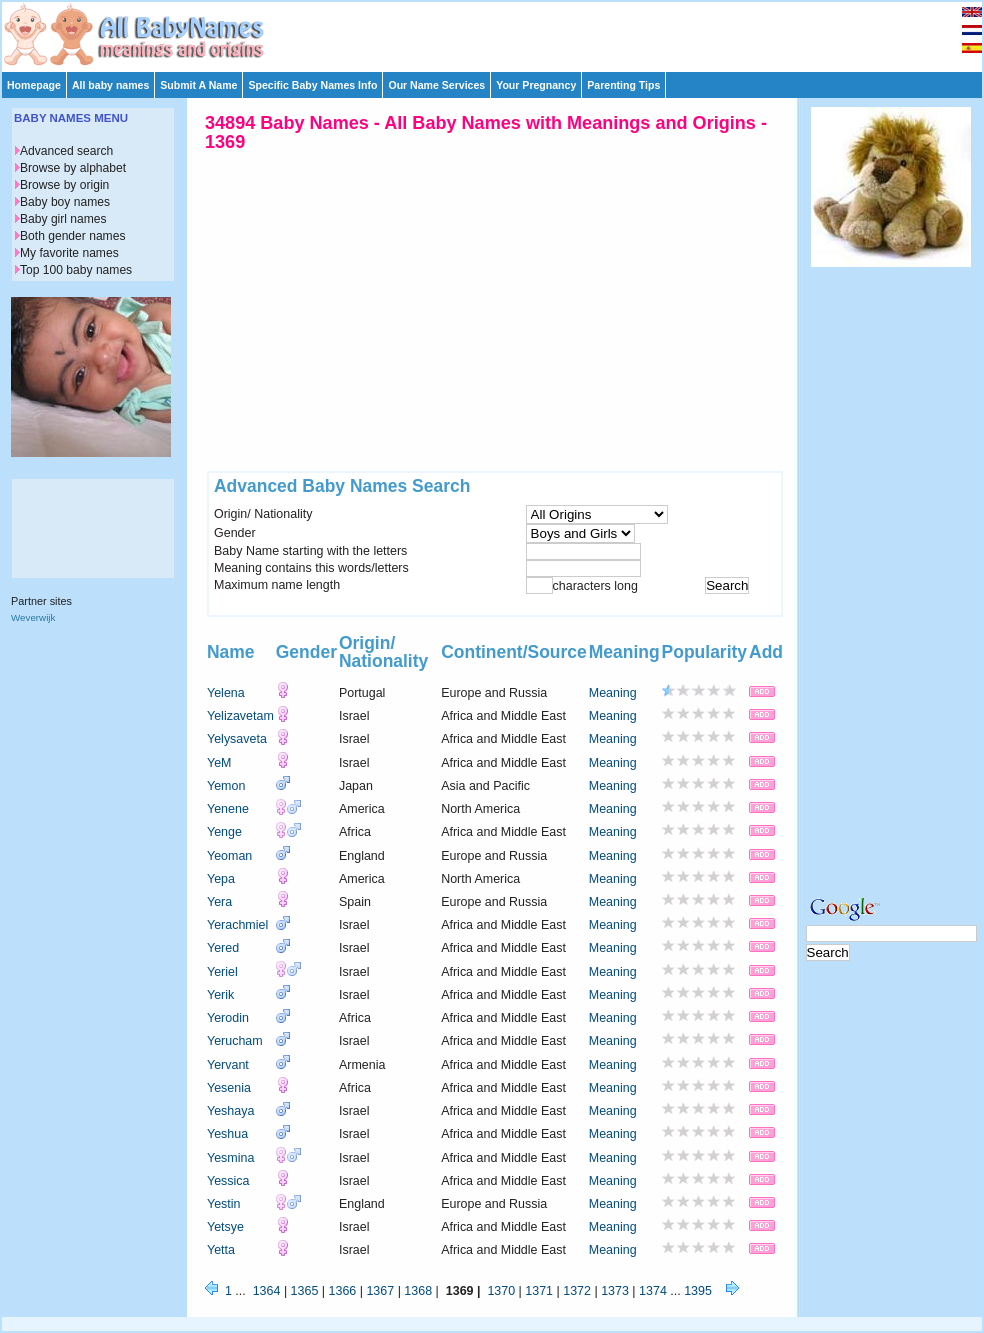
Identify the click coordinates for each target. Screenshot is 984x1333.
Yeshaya (230, 1111)
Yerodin (228, 1018)
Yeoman (229, 856)
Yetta (221, 1250)
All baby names (110, 85)
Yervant (228, 1065)
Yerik (220, 995)
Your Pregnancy (536, 85)
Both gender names (72, 236)
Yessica (228, 1181)
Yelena (226, 693)
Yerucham (235, 1041)
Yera (219, 902)
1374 (653, 1291)
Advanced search (66, 151)
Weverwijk (33, 617)
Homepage (34, 85)
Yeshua (227, 1134)
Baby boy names (65, 202)
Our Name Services (436, 85)
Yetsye (225, 1227)
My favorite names (69, 253)
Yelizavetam (240, 716)
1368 (418, 1291)
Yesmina (230, 1158)
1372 (577, 1291)
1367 (380, 1291)
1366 (343, 1291)
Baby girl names (63, 219)
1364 (267, 1291)
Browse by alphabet (73, 168)
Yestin (224, 1204)
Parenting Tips (623, 85)
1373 (615, 1291)
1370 (501, 1291)
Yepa (221, 879)
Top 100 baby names (76, 270)
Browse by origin (64, 185)
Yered (223, 948)
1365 (305, 1291)
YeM (219, 763)
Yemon (226, 786)
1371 (539, 1291)
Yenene (228, 809)
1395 (698, 1291)
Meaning (613, 693)
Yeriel (222, 972)
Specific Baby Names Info (312, 85)
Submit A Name (198, 85)
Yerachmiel (237, 925)
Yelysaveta (237, 739)
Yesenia (229, 1088)
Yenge (224, 832)
